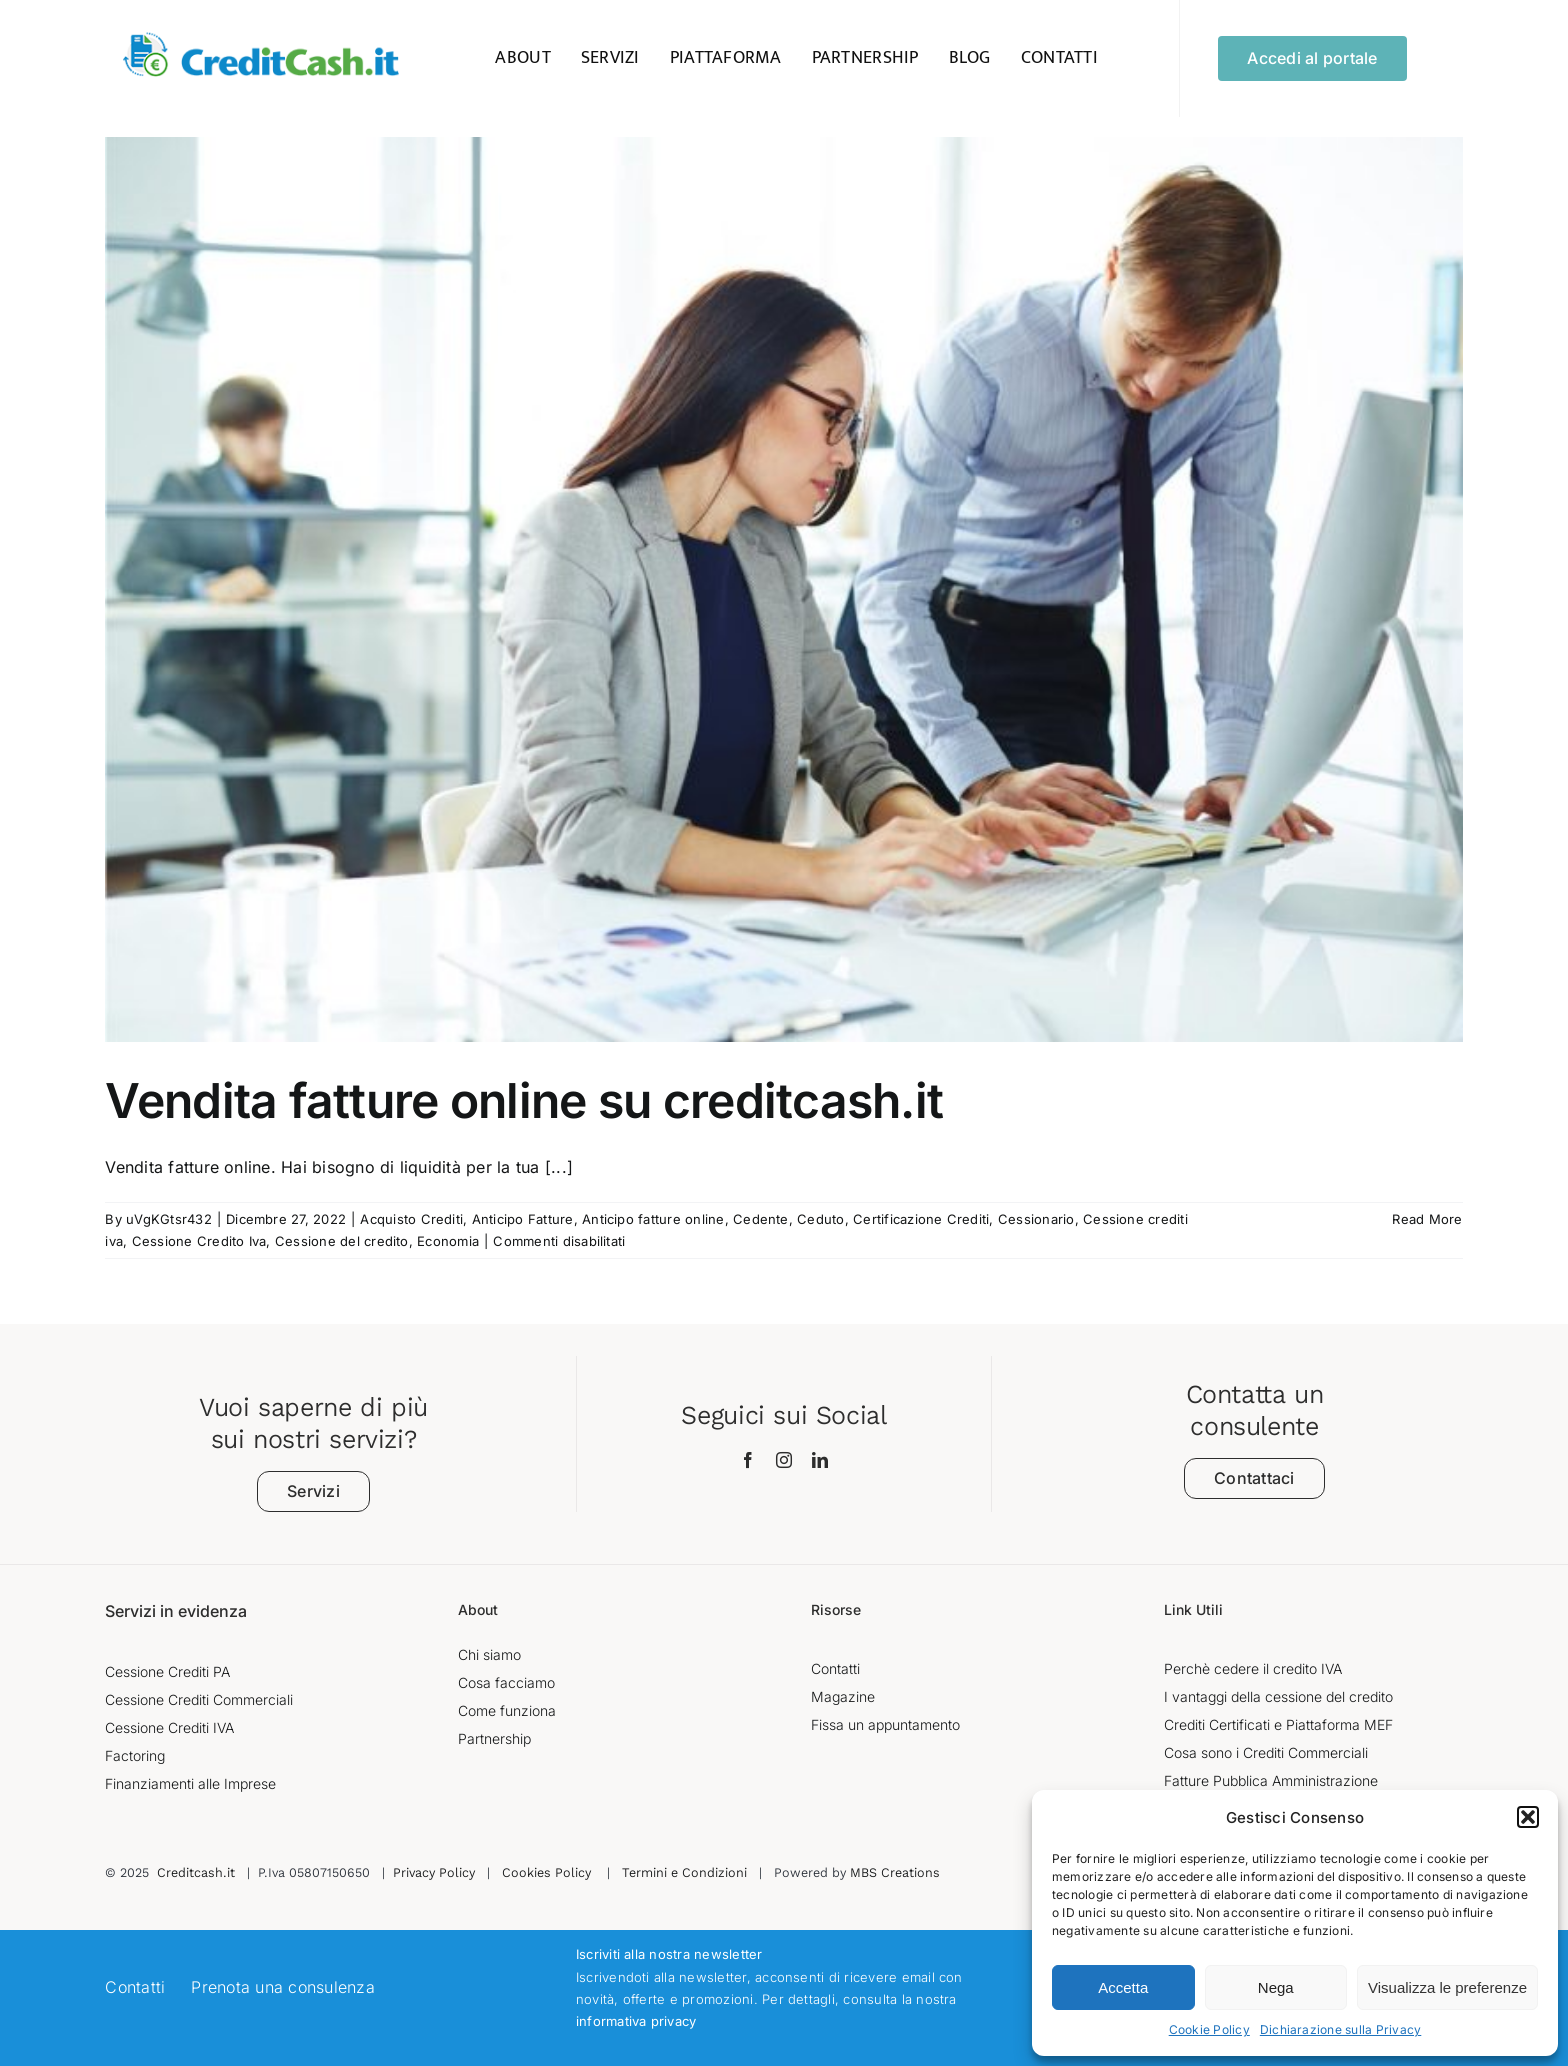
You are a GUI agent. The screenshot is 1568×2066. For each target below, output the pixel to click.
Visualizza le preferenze (1447, 1987)
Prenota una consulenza (282, 1987)
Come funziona (507, 1710)
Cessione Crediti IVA (169, 1727)
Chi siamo (489, 1654)
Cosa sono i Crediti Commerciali (1266, 1752)
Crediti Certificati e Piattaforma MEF (1278, 1724)
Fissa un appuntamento (885, 1724)
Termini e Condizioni (684, 1872)
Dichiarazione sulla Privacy (1340, 2029)
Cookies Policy (546, 1872)
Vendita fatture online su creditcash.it (524, 1100)
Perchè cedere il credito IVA (1253, 1668)
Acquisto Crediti (411, 1219)
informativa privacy (636, 2021)
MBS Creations (895, 1872)
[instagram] (784, 1460)
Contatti (835, 1668)
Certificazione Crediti (921, 1219)
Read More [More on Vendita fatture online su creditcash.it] (1427, 1219)
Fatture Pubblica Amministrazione (1271, 1780)
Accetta (1123, 1987)
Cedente (761, 1219)
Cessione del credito (342, 1241)
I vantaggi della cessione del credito (1278, 1696)
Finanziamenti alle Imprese (190, 1783)
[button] (1528, 1817)
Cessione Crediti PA (167, 1671)
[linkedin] (820, 1460)
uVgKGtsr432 (169, 1219)
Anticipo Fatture (523, 1219)
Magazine (843, 1696)
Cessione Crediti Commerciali (199, 1699)
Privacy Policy (434, 1872)
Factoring (135, 1755)
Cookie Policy (1209, 2029)
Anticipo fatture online (653, 1219)
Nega (1276, 1987)
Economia (448, 1241)
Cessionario (1036, 1219)
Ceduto (820, 1219)
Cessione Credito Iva (199, 1241)
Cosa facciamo (506, 1682)
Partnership (494, 1738)
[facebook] (748, 1460)
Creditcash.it (196, 1872)
